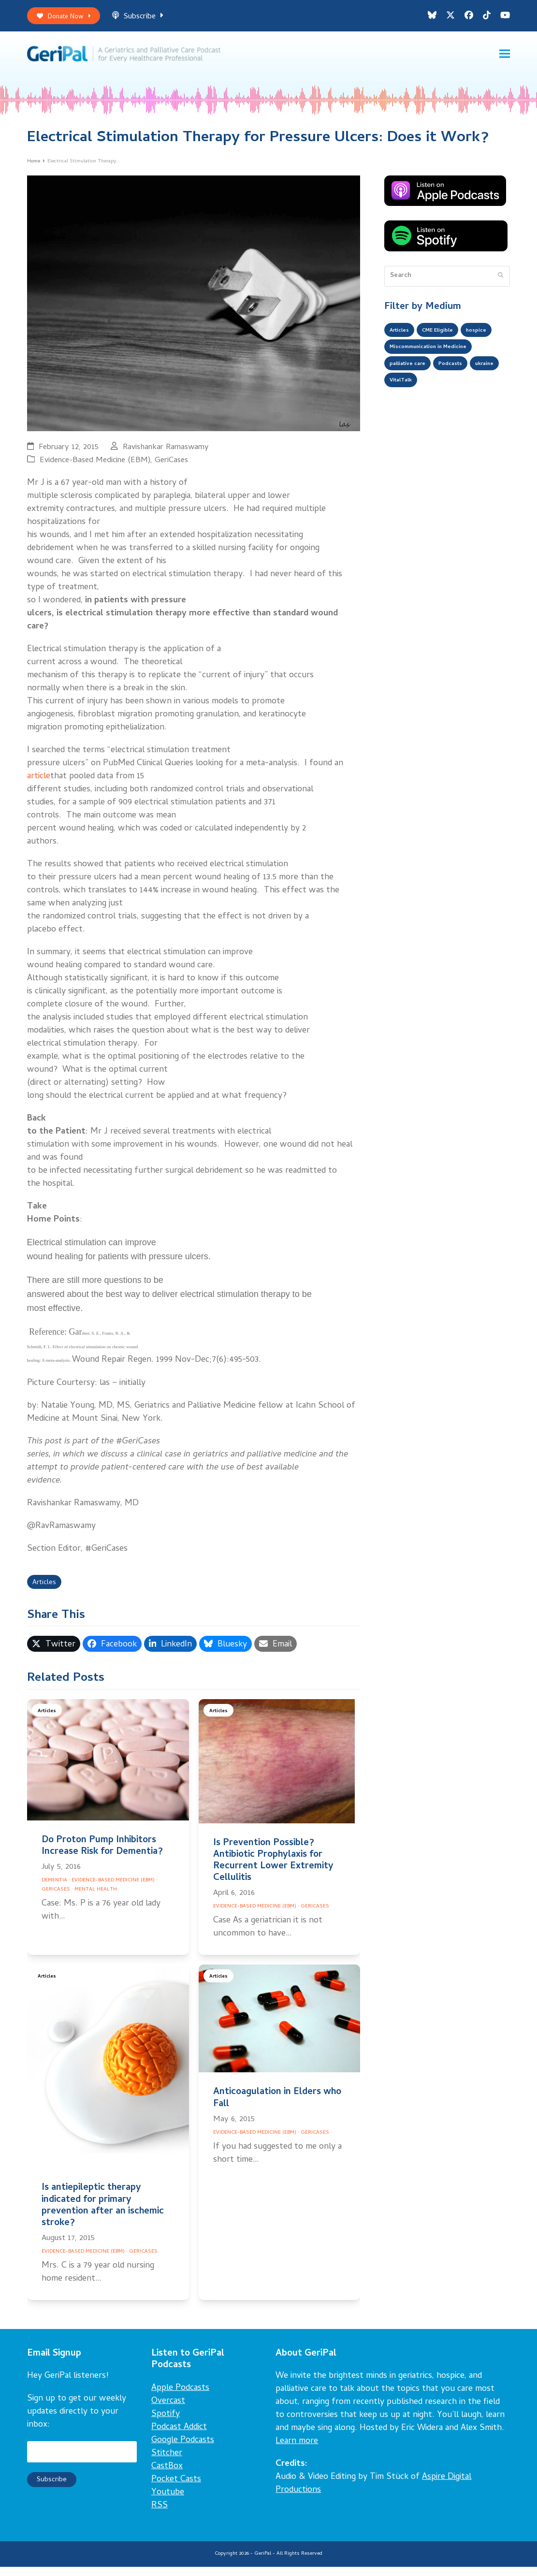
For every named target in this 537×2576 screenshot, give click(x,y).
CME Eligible (447, 339)
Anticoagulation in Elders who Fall (277, 2108)
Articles (46, 1591)
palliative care (412, 397)
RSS (159, 2515)
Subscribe (148, 18)
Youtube (167, 2502)
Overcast (168, 2410)
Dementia (54, 1889)
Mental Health (95, 1898)
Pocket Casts (176, 2489)
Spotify (165, 2423)
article (38, 783)
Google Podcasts (182, 2450)
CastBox (167, 2476)
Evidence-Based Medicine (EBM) (95, 466)
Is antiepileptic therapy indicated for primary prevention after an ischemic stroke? (103, 2215)
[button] (504, 58)
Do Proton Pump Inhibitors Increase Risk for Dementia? (102, 1855)
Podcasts (462, 397)
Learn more (297, 2451)
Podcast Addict (179, 2437)
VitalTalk (440, 416)
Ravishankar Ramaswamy (166, 453)
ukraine (401, 416)
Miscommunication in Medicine (438, 377)
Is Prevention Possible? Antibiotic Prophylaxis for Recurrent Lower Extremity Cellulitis (273, 1870)
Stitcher (166, 2463)
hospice (402, 358)
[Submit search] (500, 283)
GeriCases (171, 466)
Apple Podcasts (180, 2397)
